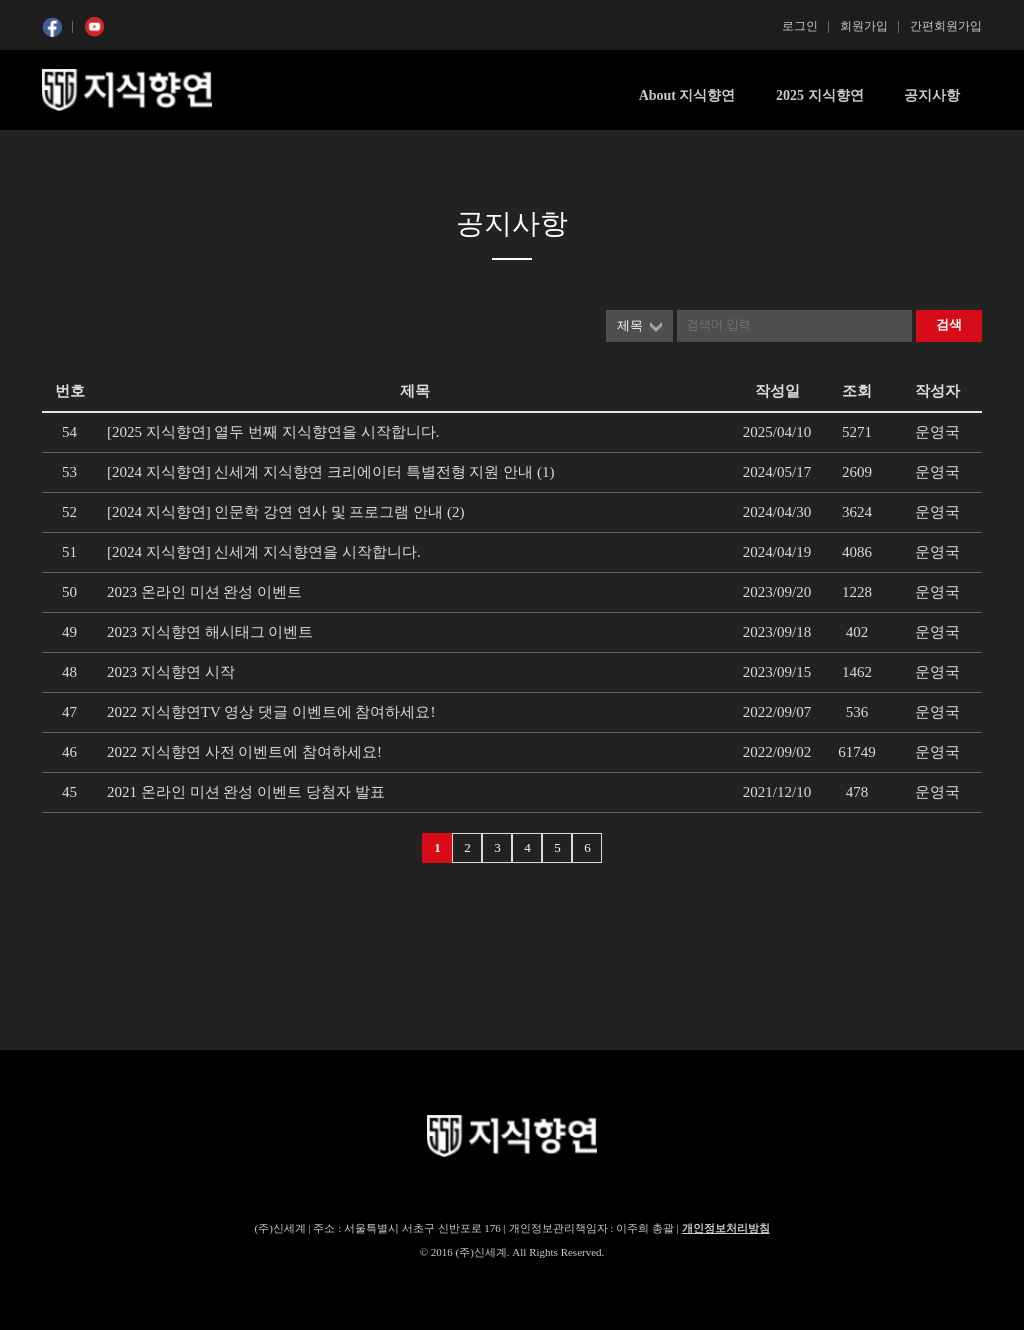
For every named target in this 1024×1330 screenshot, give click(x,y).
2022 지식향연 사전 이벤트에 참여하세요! (244, 752)
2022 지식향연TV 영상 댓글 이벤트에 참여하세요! (271, 712)
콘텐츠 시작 (79, 150)
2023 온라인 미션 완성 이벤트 (204, 592)
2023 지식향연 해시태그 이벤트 (210, 632)
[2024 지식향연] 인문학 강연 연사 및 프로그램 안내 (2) (285, 512)
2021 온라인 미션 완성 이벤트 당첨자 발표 (246, 792)
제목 (630, 325)
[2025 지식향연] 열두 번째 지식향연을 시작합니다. (273, 432)
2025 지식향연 (820, 95)
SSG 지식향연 (127, 90)
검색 (949, 324)
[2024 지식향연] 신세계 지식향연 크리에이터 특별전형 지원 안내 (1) (330, 472)
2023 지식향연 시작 (171, 672)
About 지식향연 (687, 95)
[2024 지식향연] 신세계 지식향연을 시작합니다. (264, 552)
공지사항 (932, 95)
